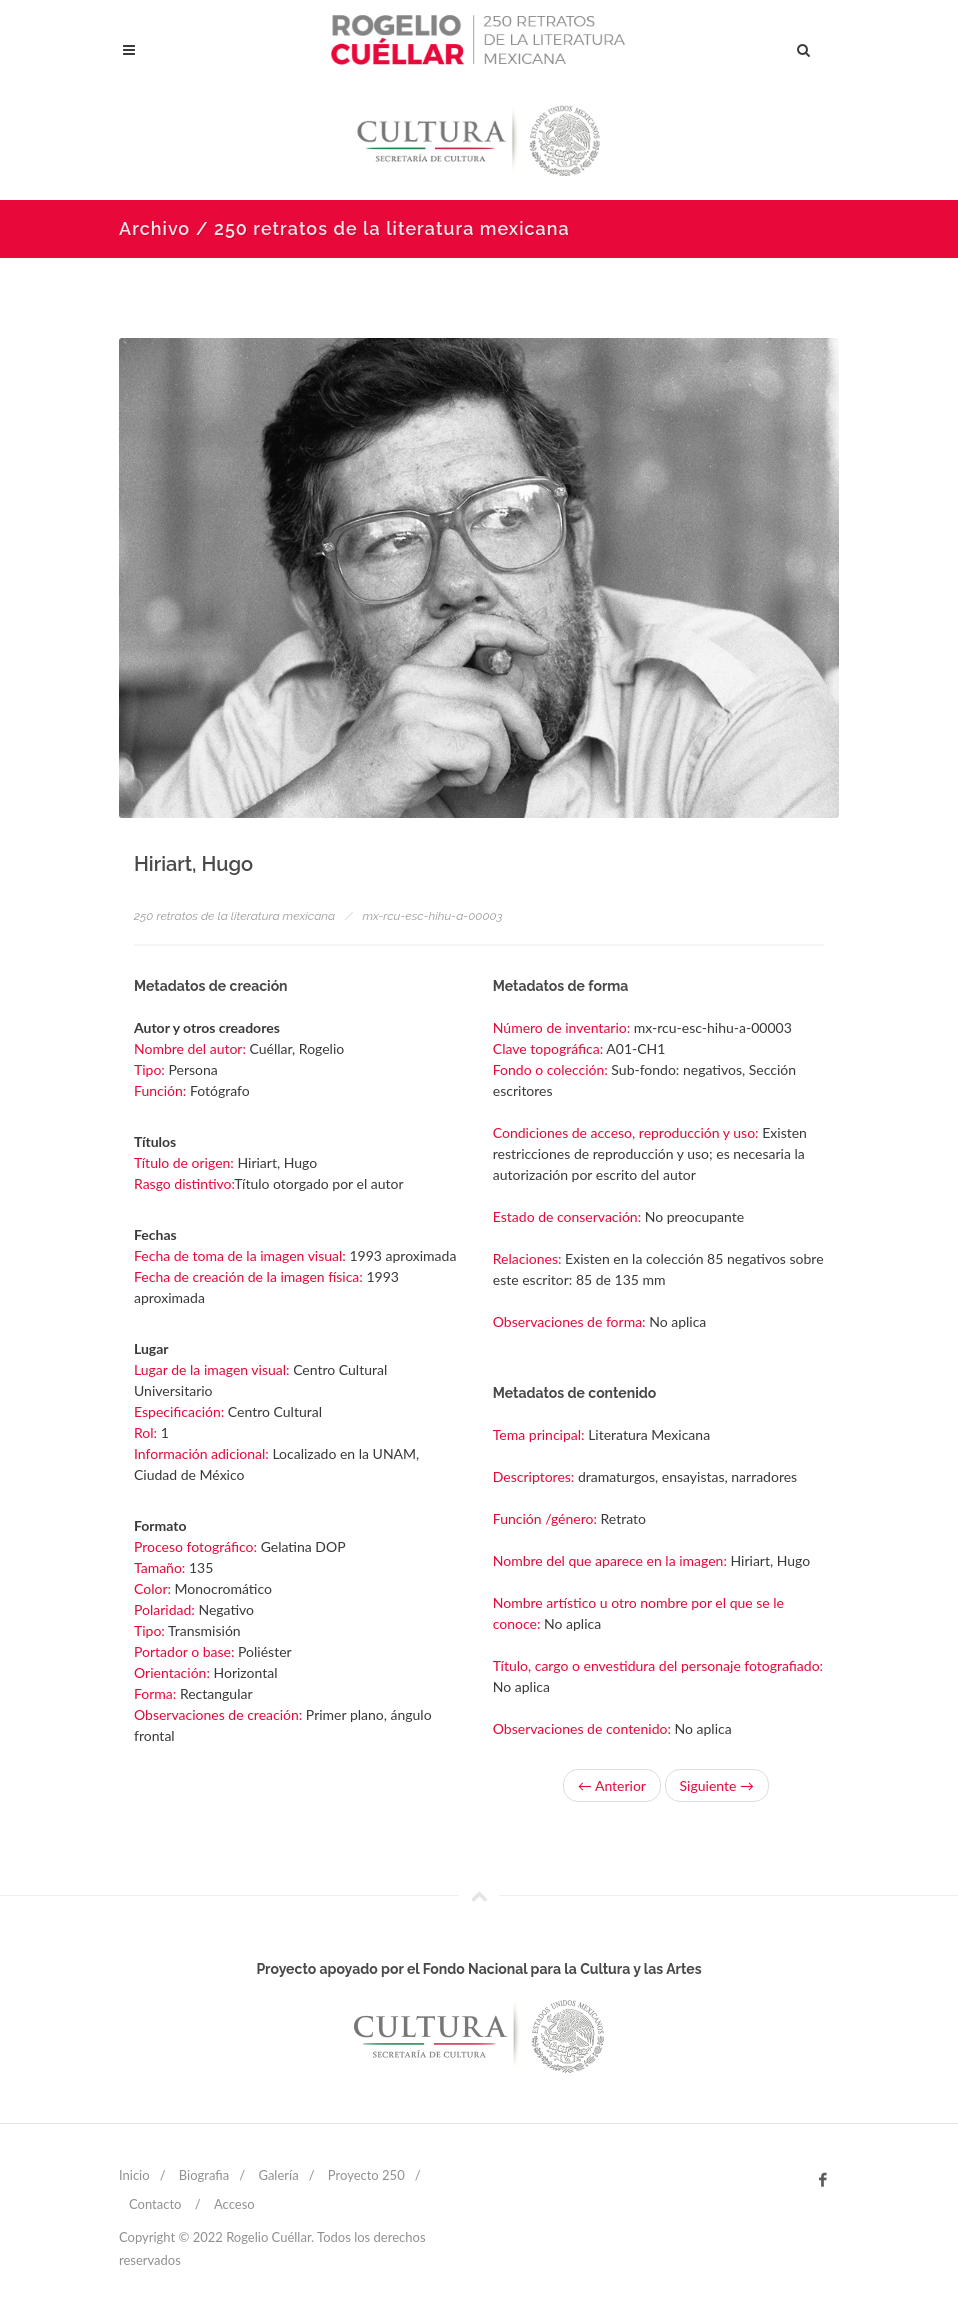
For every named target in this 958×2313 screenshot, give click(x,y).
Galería (278, 2175)
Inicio (134, 2175)
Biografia (204, 2175)
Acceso (234, 2204)
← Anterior (612, 1785)
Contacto (155, 2204)
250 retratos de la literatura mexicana (234, 916)
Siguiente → (717, 1785)
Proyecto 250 (366, 2175)
